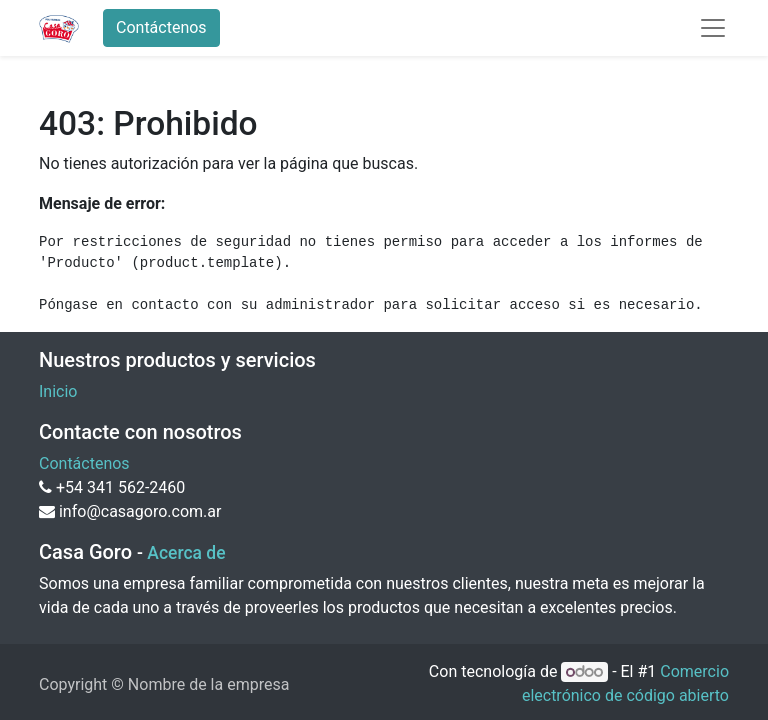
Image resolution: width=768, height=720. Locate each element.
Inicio (58, 391)
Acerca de (186, 553)
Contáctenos (161, 27)
